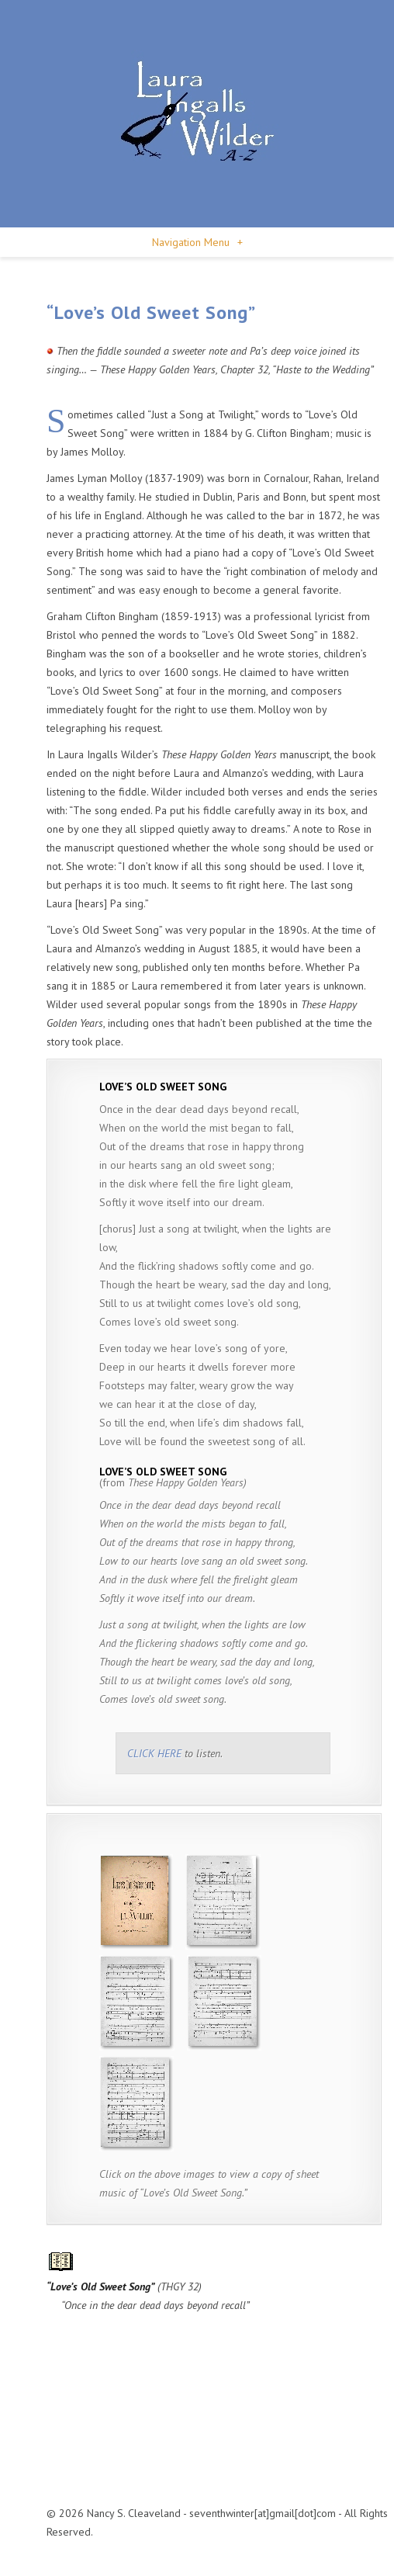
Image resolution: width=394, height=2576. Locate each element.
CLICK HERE (154, 1753)
